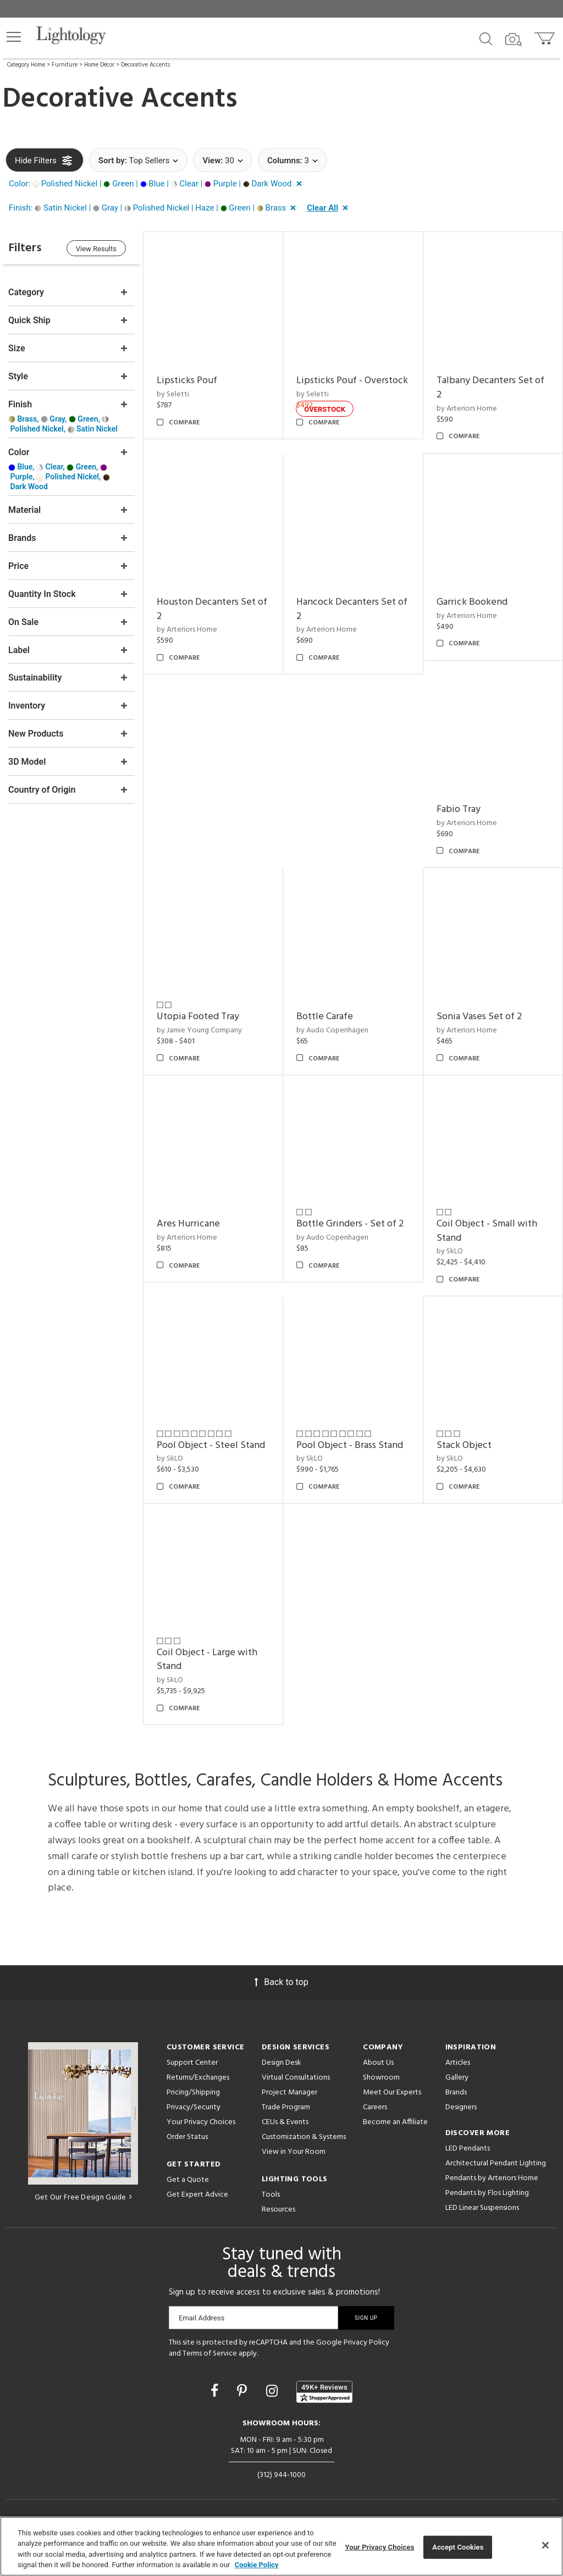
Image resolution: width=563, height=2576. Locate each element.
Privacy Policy (366, 2342)
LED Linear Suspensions (482, 2208)
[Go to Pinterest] (243, 2391)
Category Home (26, 65)
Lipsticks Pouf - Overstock (352, 381)
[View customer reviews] (324, 2392)
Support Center (192, 2063)
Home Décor (99, 65)
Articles (457, 2063)
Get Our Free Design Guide (83, 2197)
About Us (378, 2063)
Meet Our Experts (392, 2092)
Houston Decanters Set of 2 (212, 609)
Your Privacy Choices (201, 2122)
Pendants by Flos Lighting (487, 2193)
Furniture (65, 65)
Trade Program (286, 2107)
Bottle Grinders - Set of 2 (350, 1224)
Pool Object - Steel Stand (211, 1445)
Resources (278, 2209)
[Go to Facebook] (216, 2391)
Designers (461, 2107)
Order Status (187, 2137)
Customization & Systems (304, 2137)
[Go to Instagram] (273, 2391)
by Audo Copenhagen (332, 1030)
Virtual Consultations (296, 2077)
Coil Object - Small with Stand (487, 1231)
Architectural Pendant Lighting (495, 2163)
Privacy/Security (193, 2107)
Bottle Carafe (324, 1017)
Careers (375, 2107)
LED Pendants (467, 2148)
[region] (281, 2546)
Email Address (201, 2318)
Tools (271, 2194)
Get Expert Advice (197, 2194)
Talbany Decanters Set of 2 (490, 388)
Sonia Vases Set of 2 (479, 1017)
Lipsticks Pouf (187, 381)
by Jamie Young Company (199, 1030)
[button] (13, 37)
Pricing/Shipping (193, 2092)
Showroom (381, 2077)
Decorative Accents (145, 65)
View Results (96, 249)
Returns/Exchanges (198, 2077)
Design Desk (281, 2063)
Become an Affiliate (395, 2122)
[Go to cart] (546, 36)
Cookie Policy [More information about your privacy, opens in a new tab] (257, 2565)
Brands (456, 2092)
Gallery (456, 2077)
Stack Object (464, 1445)
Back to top (281, 1982)
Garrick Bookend (472, 602)
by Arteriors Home (467, 408)
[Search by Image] (513, 39)
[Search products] (485, 38)
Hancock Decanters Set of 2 (351, 609)
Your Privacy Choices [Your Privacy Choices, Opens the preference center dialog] (380, 2547)
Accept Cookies (457, 2547)
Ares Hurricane (188, 1224)
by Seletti (173, 394)
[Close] (545, 2545)
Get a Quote (188, 2180)
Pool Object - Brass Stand (349, 1445)
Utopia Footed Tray (198, 1017)
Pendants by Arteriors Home (491, 2178)
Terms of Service (210, 2353)
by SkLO (450, 1251)
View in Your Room (293, 2152)
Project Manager (289, 2092)
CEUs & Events (285, 2122)
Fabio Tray (459, 809)
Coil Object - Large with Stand (207, 1660)
